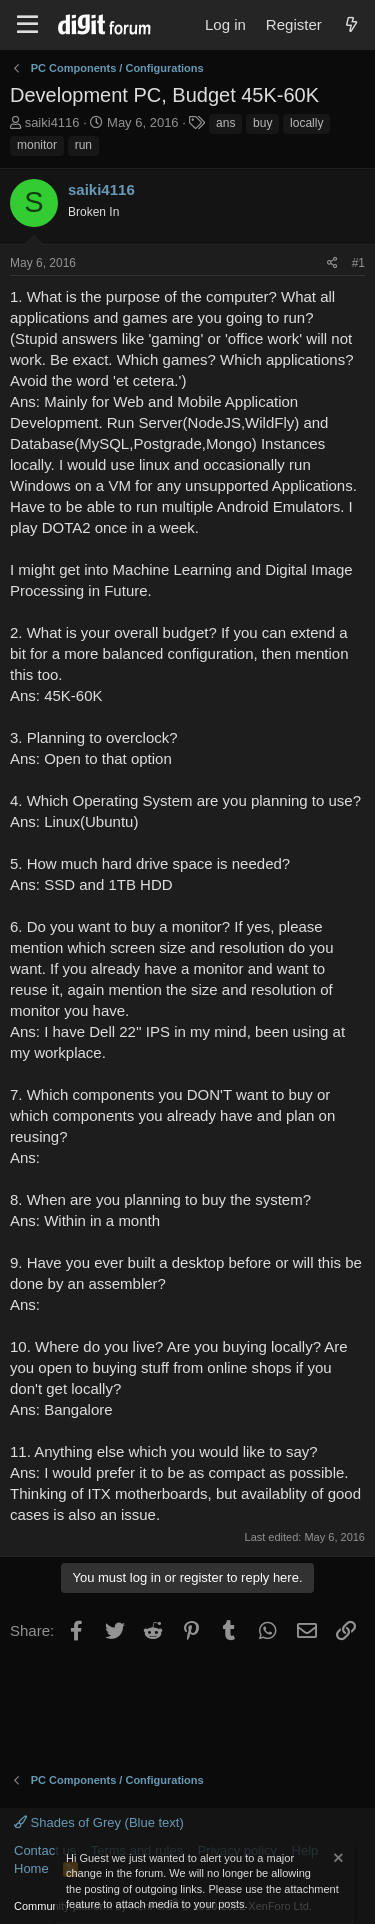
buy (262, 123)
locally (306, 123)
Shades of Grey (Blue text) (99, 1822)
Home (31, 1868)
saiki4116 (52, 122)
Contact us (45, 1850)
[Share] (332, 263)
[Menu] (27, 25)
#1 (358, 263)
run (83, 145)
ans (225, 123)
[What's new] (351, 24)
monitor (37, 145)
